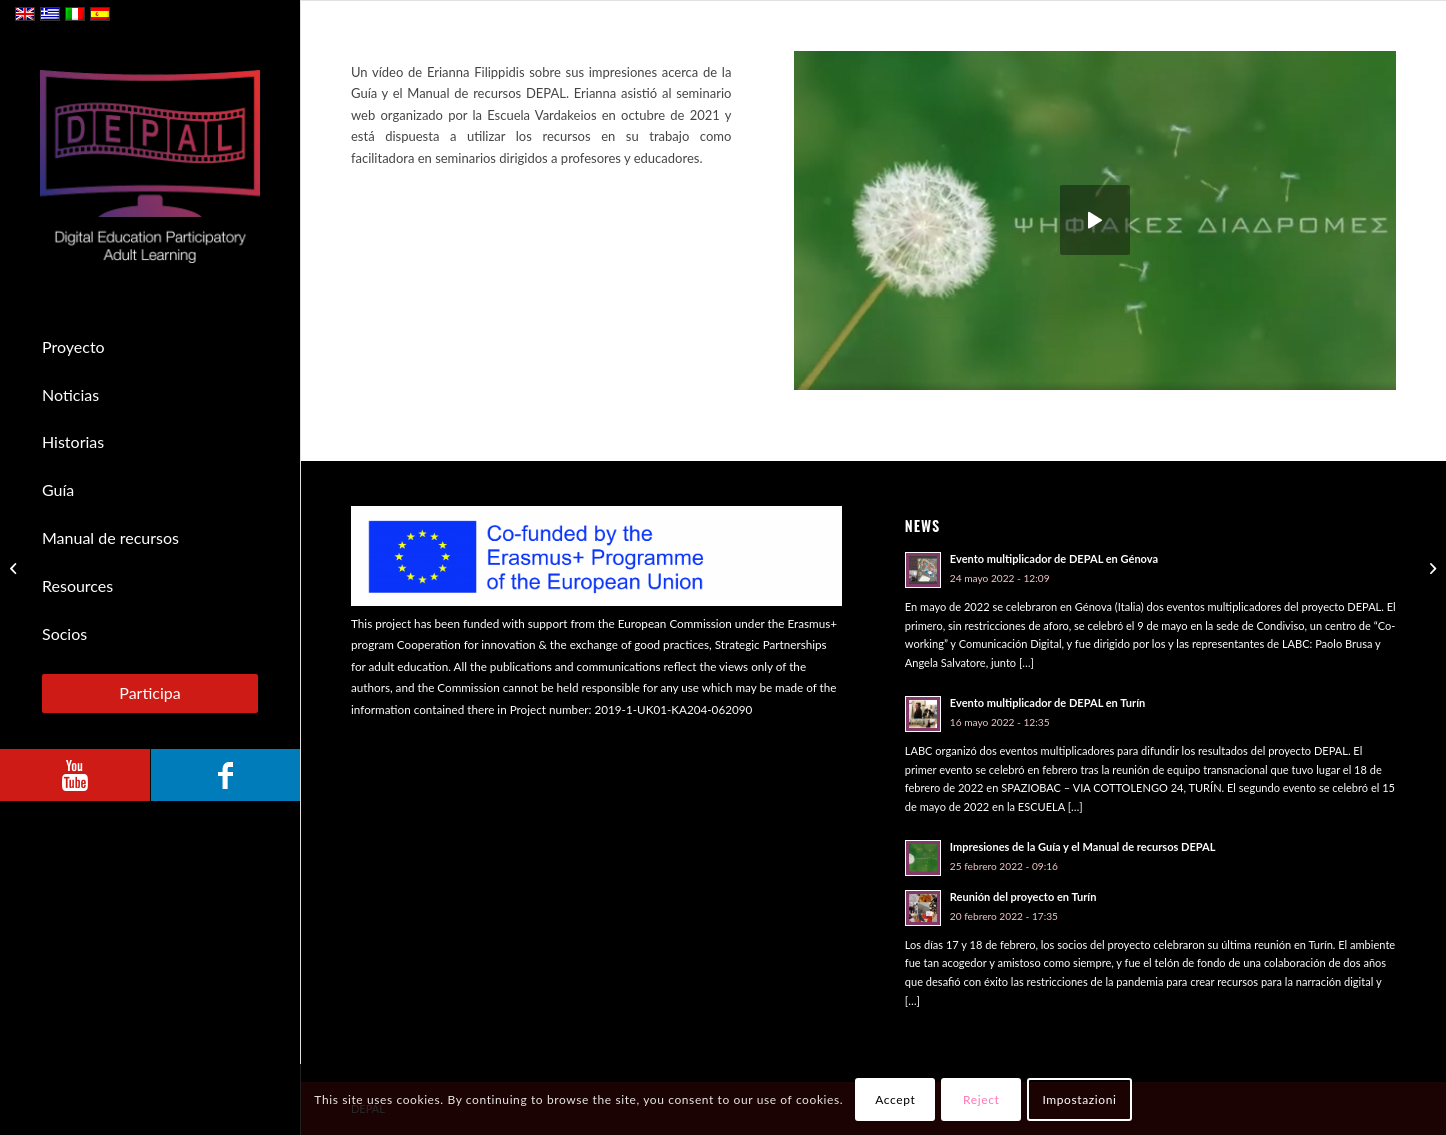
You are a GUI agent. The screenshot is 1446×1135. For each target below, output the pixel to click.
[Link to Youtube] (75, 775)
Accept (895, 1099)
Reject (981, 1099)
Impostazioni (1079, 1099)
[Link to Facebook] (225, 775)
